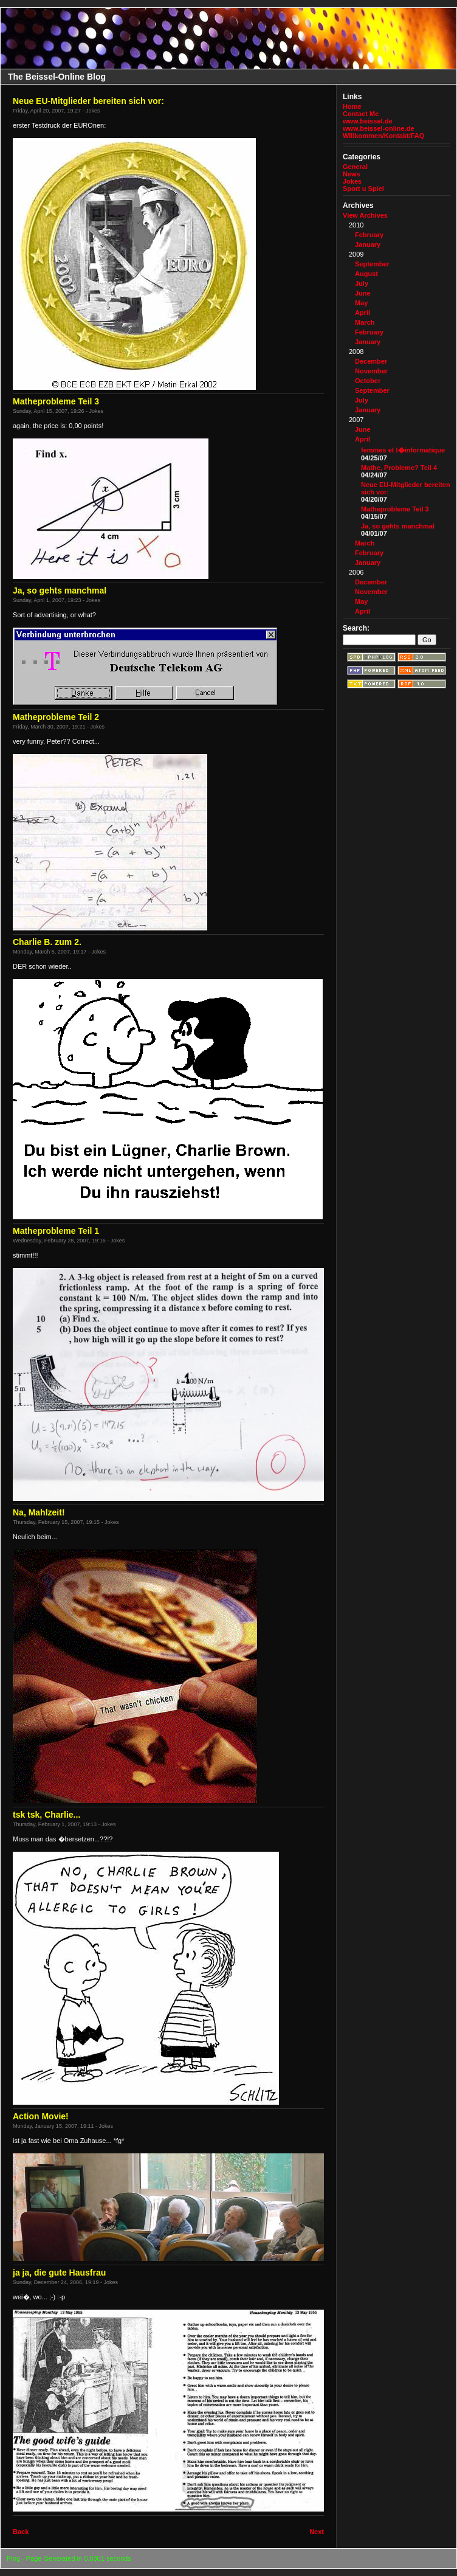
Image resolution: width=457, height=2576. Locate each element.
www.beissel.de (368, 121)
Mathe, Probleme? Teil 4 (399, 467)
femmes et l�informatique (403, 450)
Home (352, 106)
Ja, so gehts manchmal (398, 526)
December (371, 361)
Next (316, 2531)
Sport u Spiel (363, 188)
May (361, 302)
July (361, 283)
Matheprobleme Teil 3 (395, 509)
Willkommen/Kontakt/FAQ (383, 135)
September (372, 264)
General (355, 166)
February (369, 234)
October (367, 380)
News (351, 174)
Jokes (352, 181)
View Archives (365, 215)
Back (21, 2531)
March (364, 322)
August (366, 273)
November (371, 371)
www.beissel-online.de (378, 128)
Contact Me (361, 113)
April (362, 312)
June (363, 293)
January (367, 244)
